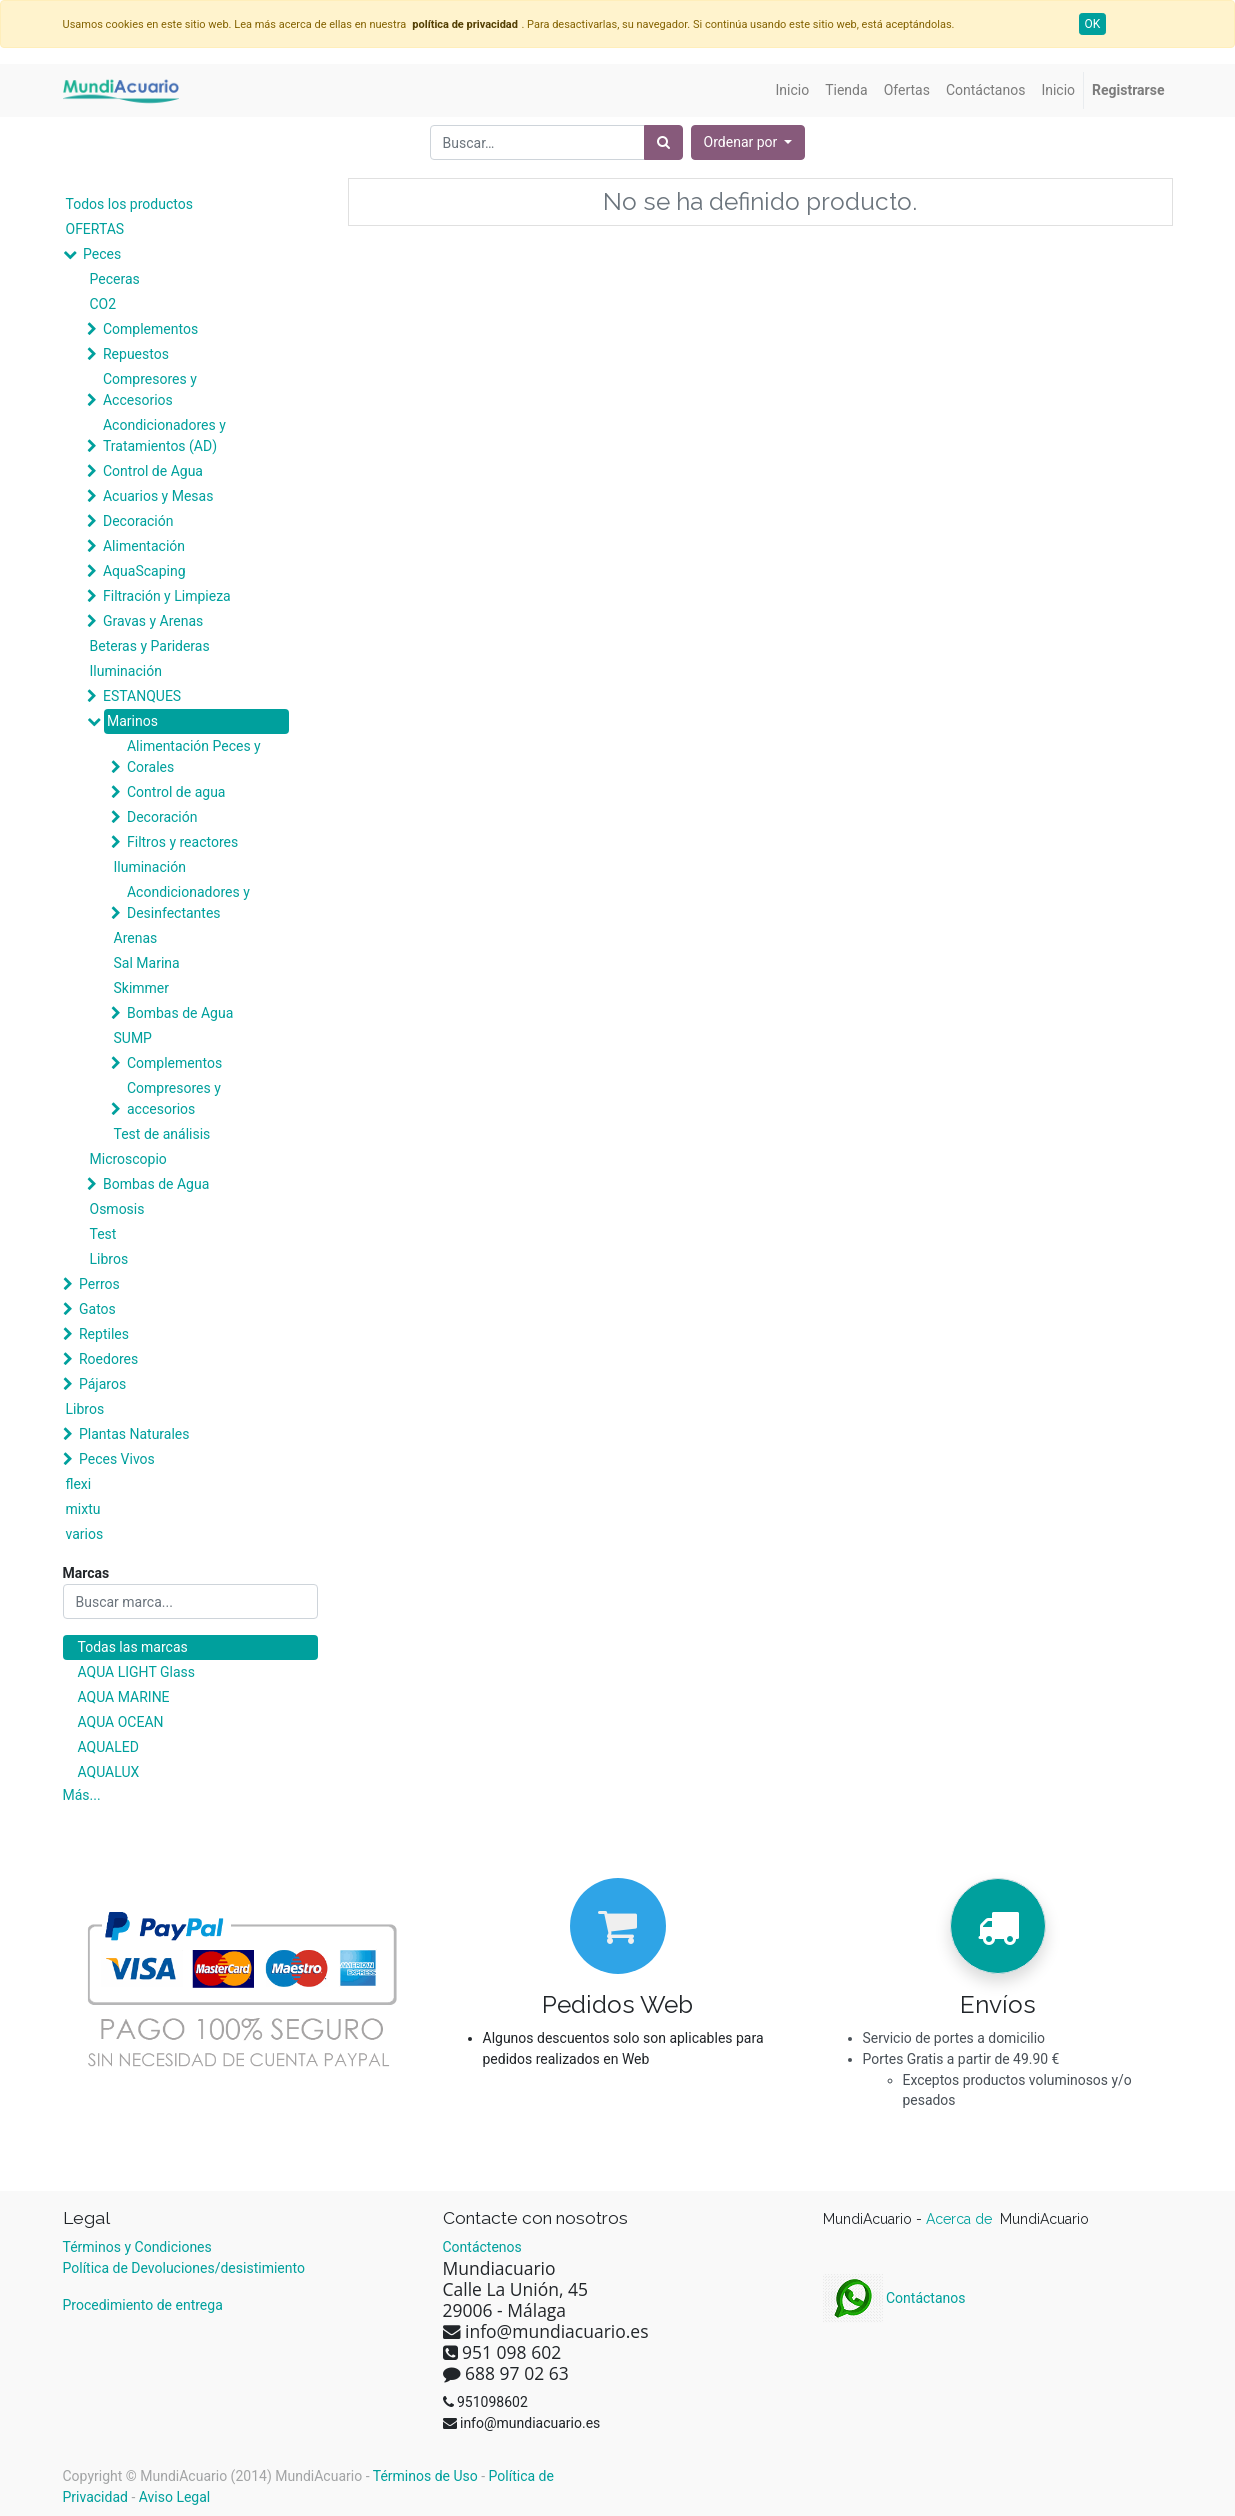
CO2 (103, 304)
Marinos (132, 721)
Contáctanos (894, 2298)
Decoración (138, 521)
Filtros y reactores (182, 842)
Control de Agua (153, 471)
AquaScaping (144, 571)
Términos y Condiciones (137, 2247)
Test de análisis (162, 1134)
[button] (748, 142)
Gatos (97, 1309)
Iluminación (126, 671)
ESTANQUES (142, 696)
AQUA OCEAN (121, 1722)
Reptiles (104, 1334)
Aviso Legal (175, 2497)
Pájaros (102, 1384)
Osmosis (117, 1209)
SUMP (133, 1038)
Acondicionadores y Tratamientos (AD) (164, 435)
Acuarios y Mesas (158, 496)
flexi (79, 1484)
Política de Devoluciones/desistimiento (184, 2268)
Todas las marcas (133, 1647)
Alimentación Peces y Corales (194, 756)
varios (85, 1534)
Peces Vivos (117, 1459)
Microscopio (128, 1159)
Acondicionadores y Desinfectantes (188, 902)
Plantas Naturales (134, 1434)
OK (1093, 24)
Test (103, 1234)
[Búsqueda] (663, 142)
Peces (102, 254)
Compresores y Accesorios (150, 389)
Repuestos (136, 354)
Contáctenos (482, 2247)
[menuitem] (793, 90)
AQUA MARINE (124, 1697)
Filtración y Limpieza (167, 596)
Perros (99, 1284)
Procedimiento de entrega (143, 2305)
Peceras (115, 279)
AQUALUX (109, 1772)
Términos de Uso (425, 2476)
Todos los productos (129, 204)
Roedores (108, 1359)
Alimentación (144, 546)
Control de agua (176, 792)
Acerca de (961, 2219)
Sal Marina (147, 963)
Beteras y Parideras (150, 646)
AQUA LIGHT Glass (136, 1672)
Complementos (150, 329)
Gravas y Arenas (153, 621)
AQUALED (108, 1747)
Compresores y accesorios (174, 1098)
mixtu (83, 1509)
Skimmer (142, 988)
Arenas (136, 938)
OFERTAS (95, 229)
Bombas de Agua (180, 1013)
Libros (109, 1259)
